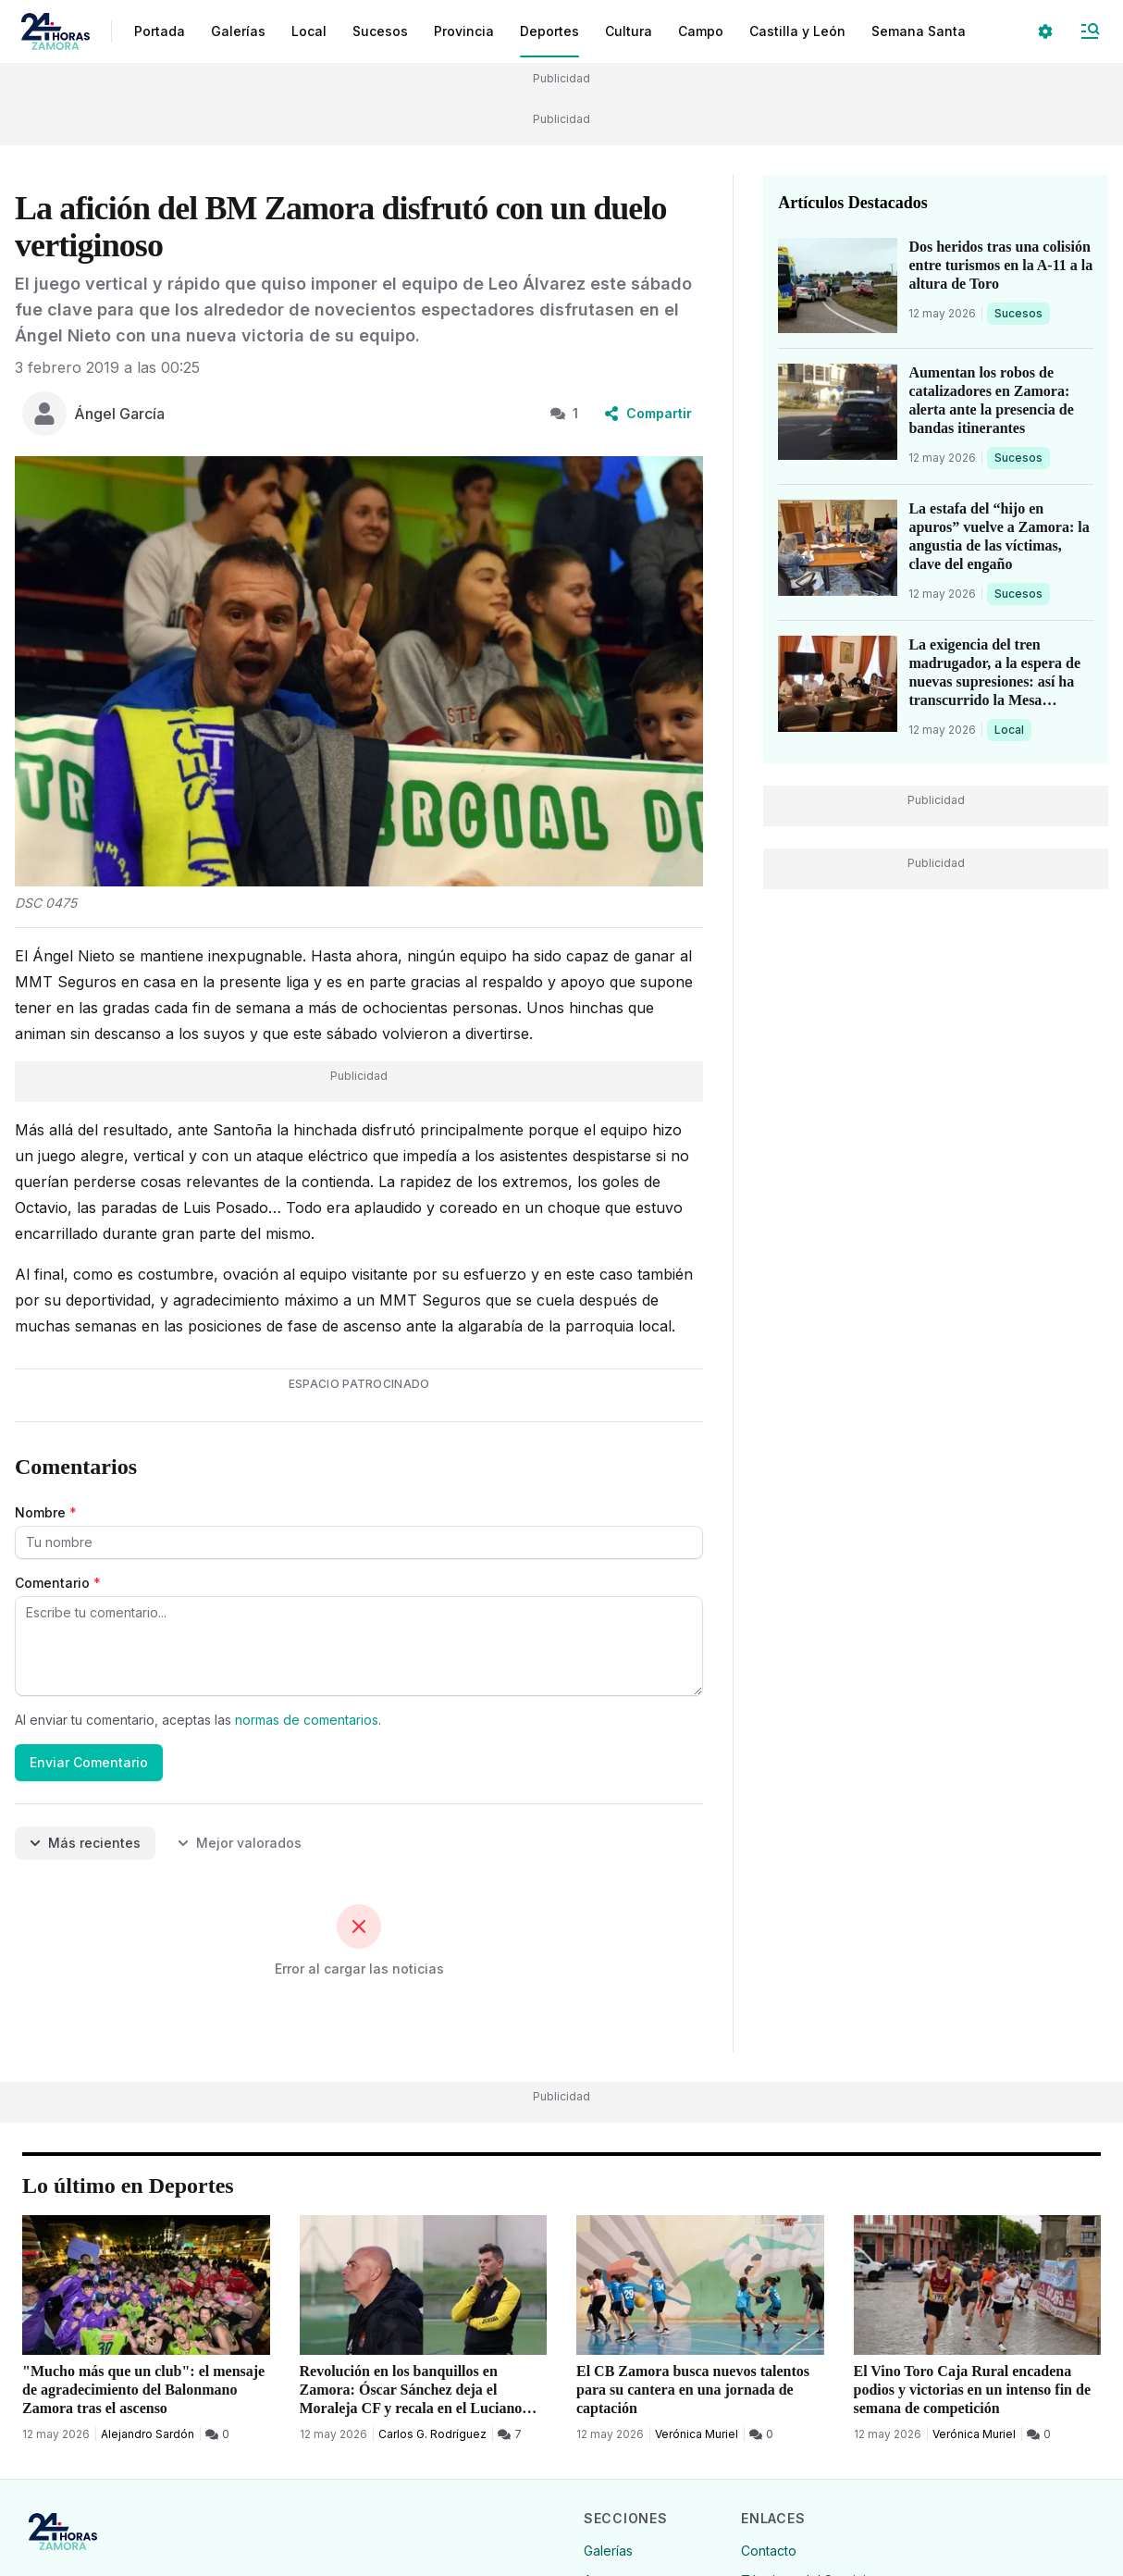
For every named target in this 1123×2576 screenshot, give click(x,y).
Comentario (58, 1583)
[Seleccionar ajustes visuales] (1045, 31)
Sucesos (1021, 312)
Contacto (768, 2550)
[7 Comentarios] (510, 2434)
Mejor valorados (240, 1843)
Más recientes (85, 1843)
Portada (159, 31)
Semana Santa (918, 31)
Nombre (46, 1512)
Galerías (238, 31)
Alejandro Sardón (147, 2434)
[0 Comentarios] (217, 2434)
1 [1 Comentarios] (564, 413)
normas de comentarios (306, 1720)
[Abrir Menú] (1089, 31)
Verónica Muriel (696, 2434)
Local (1012, 729)
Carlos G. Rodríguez (432, 2434)
